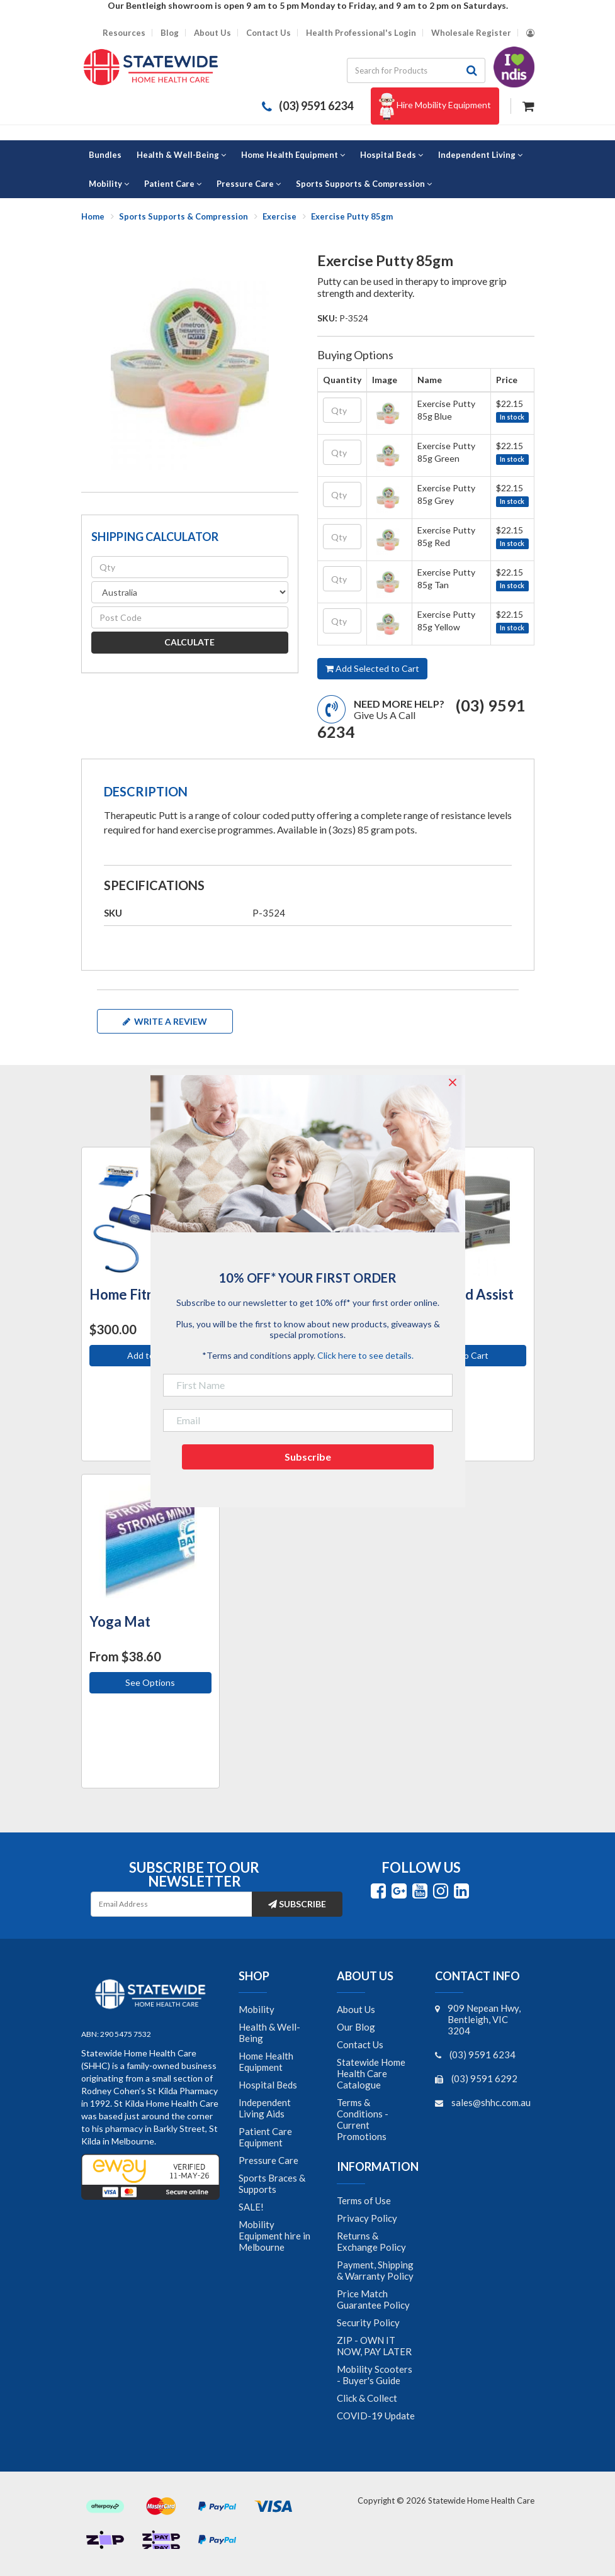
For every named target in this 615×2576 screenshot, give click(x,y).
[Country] (189, 592)
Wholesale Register (471, 33)
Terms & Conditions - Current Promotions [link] (362, 2119)
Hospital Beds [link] (268, 2084)
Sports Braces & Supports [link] (272, 2183)
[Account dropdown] (530, 33)
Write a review (165, 1021)
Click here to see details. (365, 1355)
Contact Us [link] (360, 2044)
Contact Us (268, 33)
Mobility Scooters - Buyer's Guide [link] (374, 2374)
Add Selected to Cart (372, 668)
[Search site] (472, 70)
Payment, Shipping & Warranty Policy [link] (375, 2270)
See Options (150, 1682)
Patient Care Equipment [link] (265, 2137)
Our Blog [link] (356, 2026)
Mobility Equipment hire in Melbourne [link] (274, 2236)
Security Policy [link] (368, 2322)
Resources (124, 33)
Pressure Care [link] (268, 2160)
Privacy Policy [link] (367, 2218)
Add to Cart (465, 1355)
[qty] (189, 567)
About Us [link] (356, 2009)
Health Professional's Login (361, 33)
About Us (212, 33)
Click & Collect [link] (367, 2398)
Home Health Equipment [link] (266, 2061)
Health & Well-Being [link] (269, 2032)
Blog (170, 33)
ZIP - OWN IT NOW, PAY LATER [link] (374, 2345)
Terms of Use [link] (364, 2200)
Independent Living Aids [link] (265, 2108)
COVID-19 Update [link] (376, 2415)
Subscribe (297, 1904)
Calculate (189, 642)
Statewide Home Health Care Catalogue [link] (371, 2073)
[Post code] (189, 617)
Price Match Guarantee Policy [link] (373, 2299)
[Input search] (403, 70)
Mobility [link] (256, 2009)
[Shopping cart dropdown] (528, 104)
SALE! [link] (251, 2206)
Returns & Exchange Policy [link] (371, 2241)
